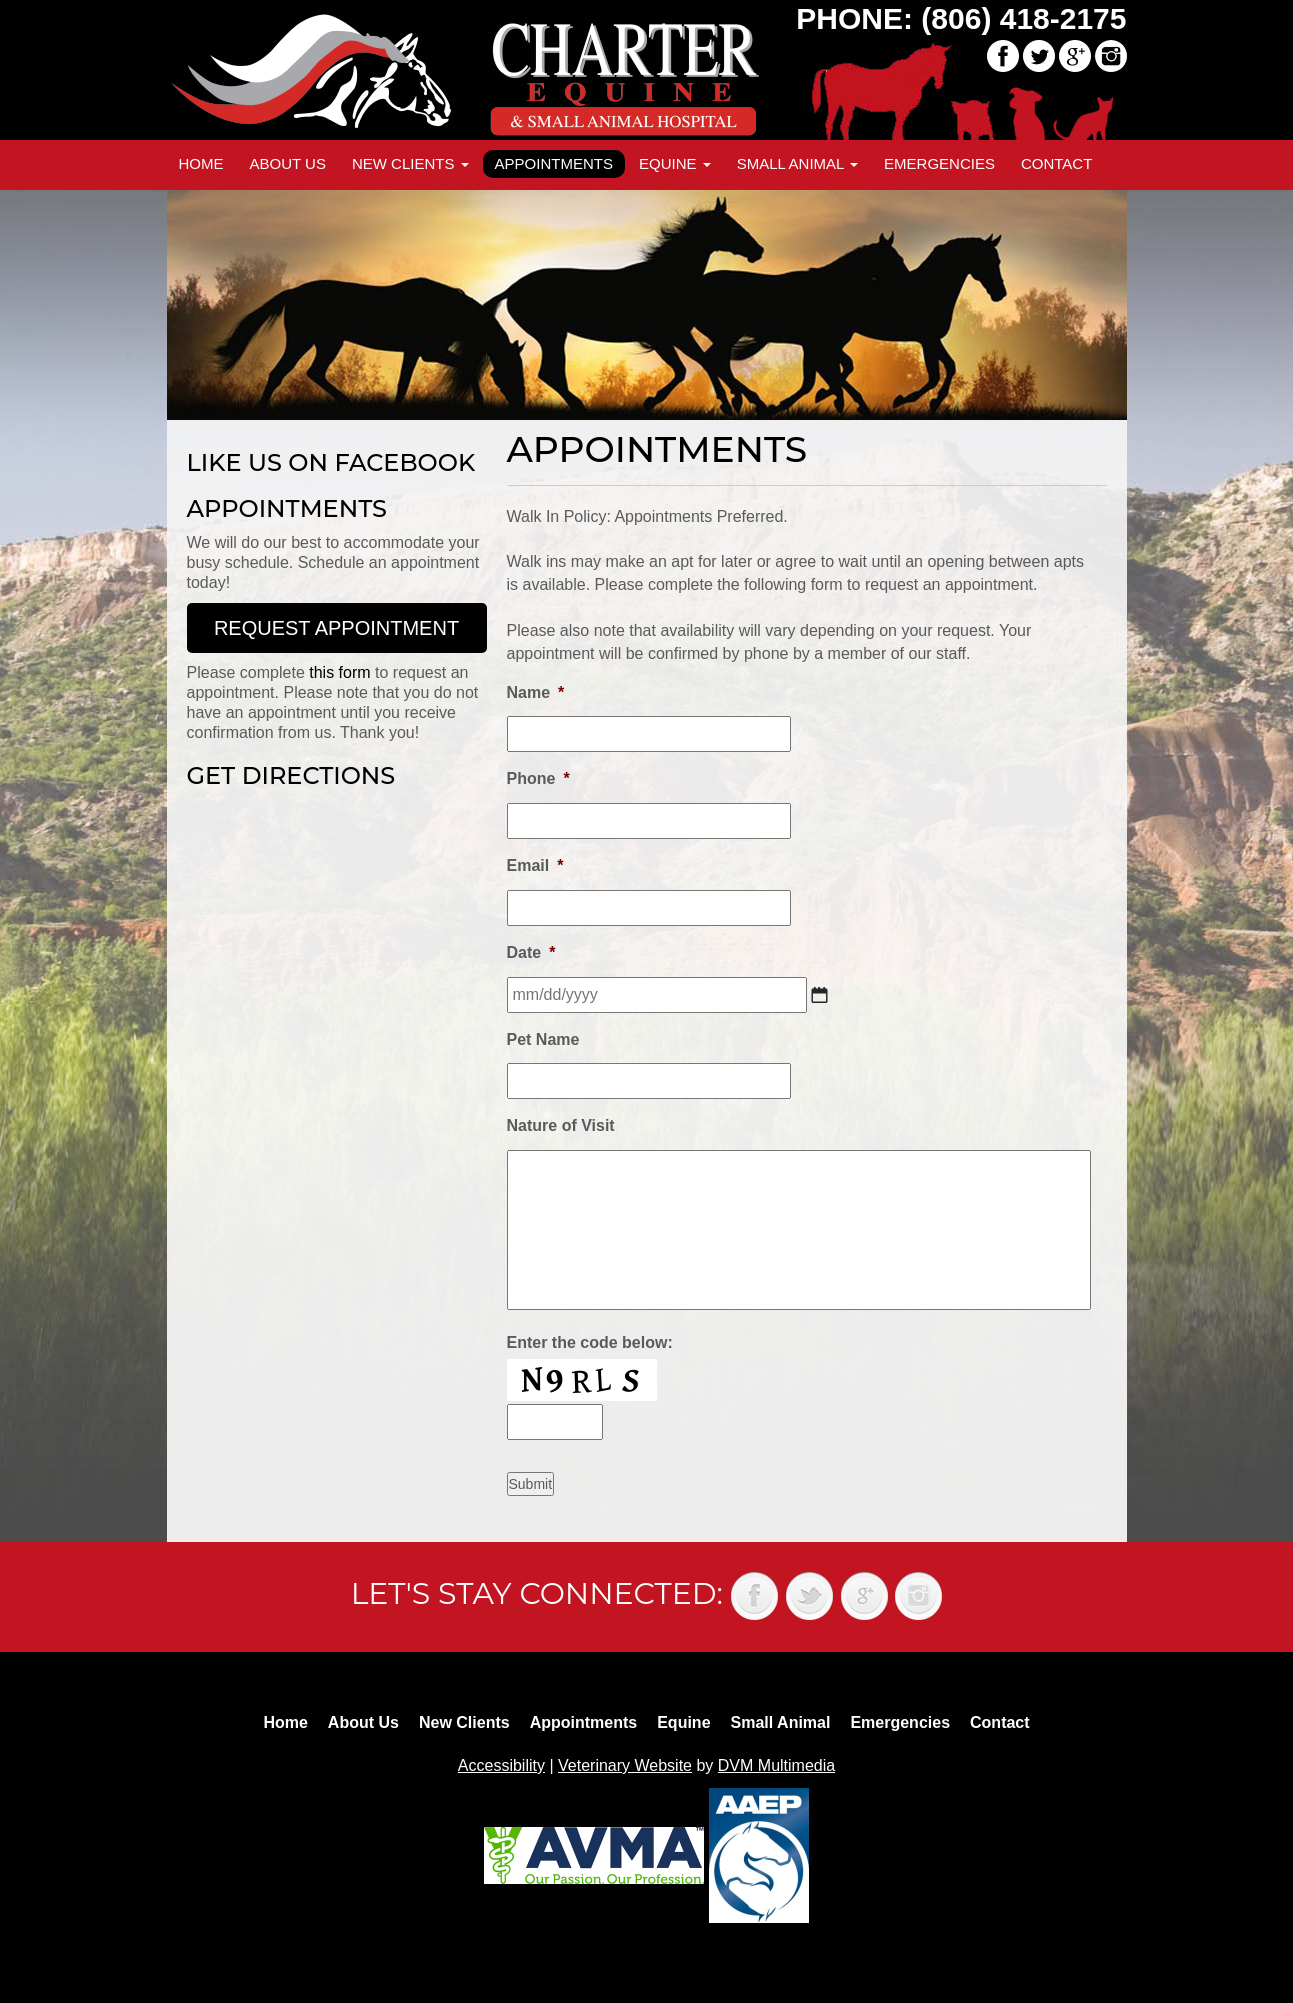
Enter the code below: (590, 1342)
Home (201, 163)
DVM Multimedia (776, 1765)
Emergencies (939, 163)
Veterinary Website (625, 1765)
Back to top (1258, 1943)
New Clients (410, 163)
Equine (675, 163)
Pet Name (543, 1039)
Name (536, 692)
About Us (288, 163)
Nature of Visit (561, 1125)
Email (535, 865)
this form (339, 672)
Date (531, 952)
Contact (1056, 163)
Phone (538, 778)
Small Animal (797, 163)
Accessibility (501, 1765)
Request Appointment (336, 628)
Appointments (554, 163)
